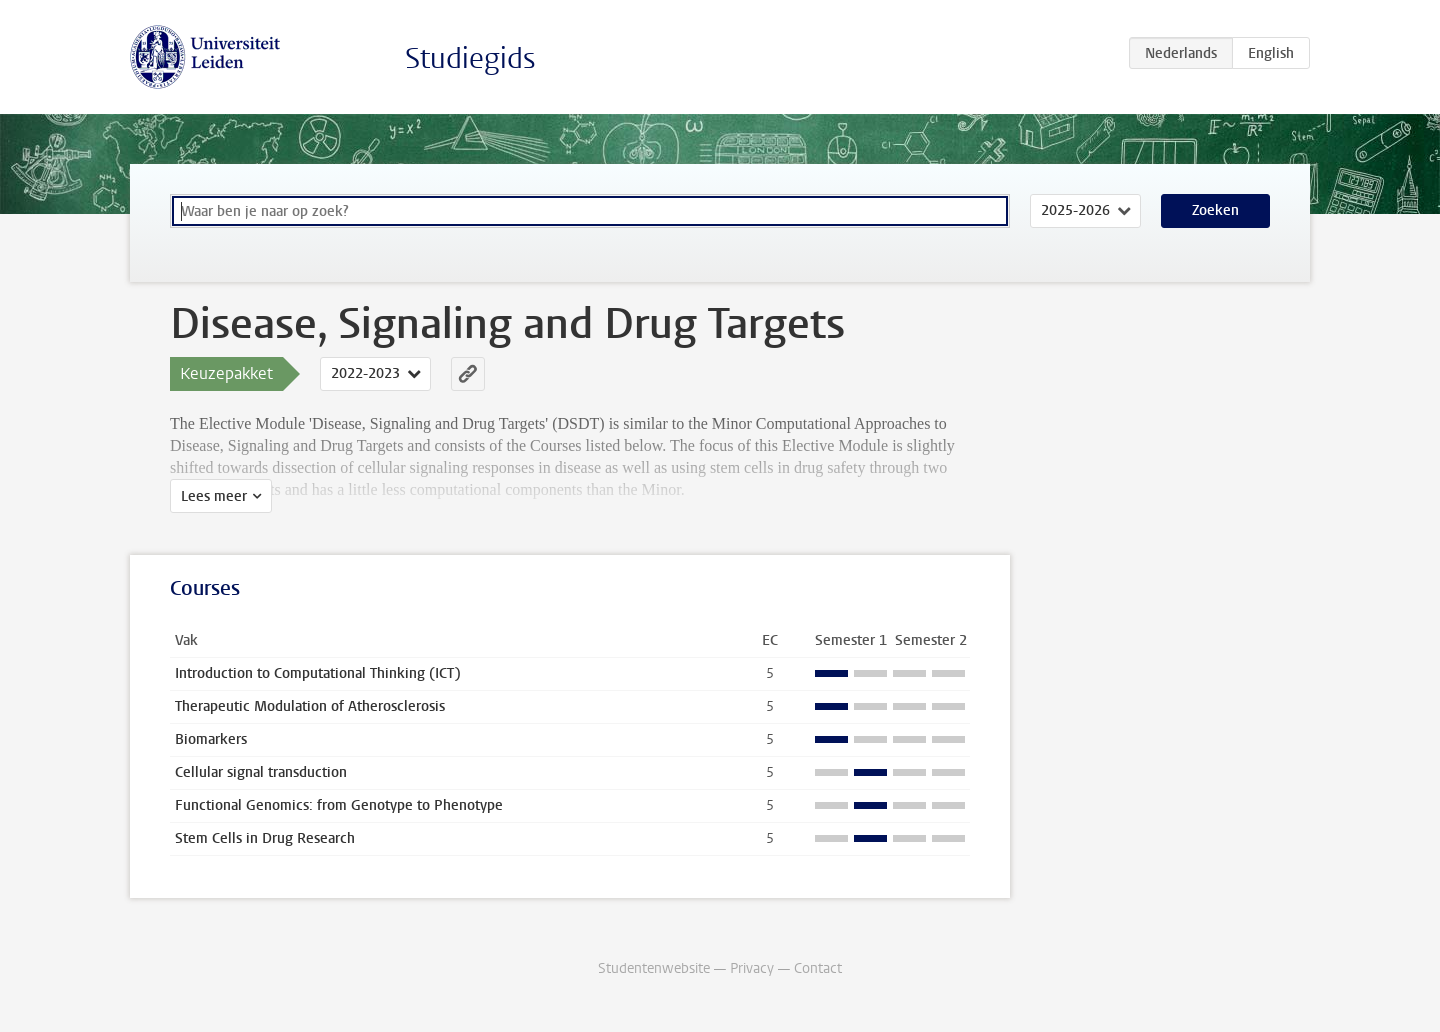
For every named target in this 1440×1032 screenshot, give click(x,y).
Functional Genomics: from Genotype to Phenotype (339, 805)
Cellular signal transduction (261, 772)
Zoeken (1215, 210)
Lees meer (214, 496)
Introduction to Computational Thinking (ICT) (318, 673)
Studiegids (470, 58)
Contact (818, 968)
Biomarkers (211, 739)
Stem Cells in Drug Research (265, 838)
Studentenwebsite (654, 968)
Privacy (752, 968)
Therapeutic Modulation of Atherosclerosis (310, 706)
